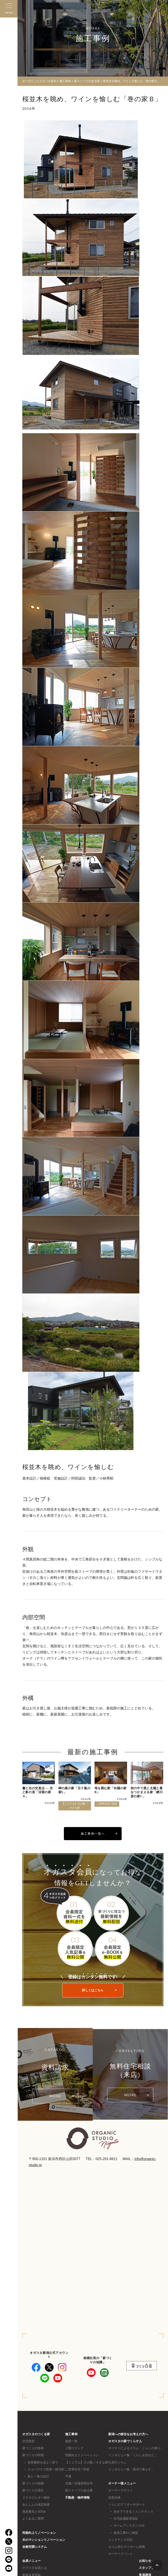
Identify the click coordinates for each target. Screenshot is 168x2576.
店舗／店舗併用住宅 (79, 2483)
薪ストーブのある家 (79, 2490)
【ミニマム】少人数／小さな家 (74, 1805)
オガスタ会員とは (34, 2567)
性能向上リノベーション (39, 2532)
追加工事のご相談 (126, 2532)
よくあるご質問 (33, 2518)
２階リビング (74, 2448)
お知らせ (145, 2560)
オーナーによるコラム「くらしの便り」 (135, 2448)
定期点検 (114, 2497)
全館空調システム (34, 2546)
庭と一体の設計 (38, 2476)
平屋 (68, 2476)
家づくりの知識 (33, 2483)
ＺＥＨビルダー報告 (36, 2497)
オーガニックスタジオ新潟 (39, 81)
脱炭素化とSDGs (34, 2511)
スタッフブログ (149, 2567)
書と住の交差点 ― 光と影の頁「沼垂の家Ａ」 (37, 1792)
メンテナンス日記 (120, 2539)
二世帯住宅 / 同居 (106, 1803)
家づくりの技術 (33, 2448)
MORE (55, 2096)
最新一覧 (71, 2441)
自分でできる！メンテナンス (133, 2511)
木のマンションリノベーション (43, 2539)
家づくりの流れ (33, 2490)
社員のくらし (117, 2462)
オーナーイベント (120, 2553)
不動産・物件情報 (77, 2497)
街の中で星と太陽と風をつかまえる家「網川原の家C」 (147, 1792)
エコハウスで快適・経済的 (46, 2469)
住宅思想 (28, 2441)
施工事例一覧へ (93, 1833)
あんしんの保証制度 (36, 2504)
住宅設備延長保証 (126, 2518)
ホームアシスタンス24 (129, 2525)
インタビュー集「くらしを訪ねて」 (132, 2455)
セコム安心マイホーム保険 (126, 2546)
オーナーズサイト (120, 2490)
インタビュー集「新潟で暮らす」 (131, 2469)
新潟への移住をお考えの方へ (128, 2434)
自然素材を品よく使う (43, 2462)
